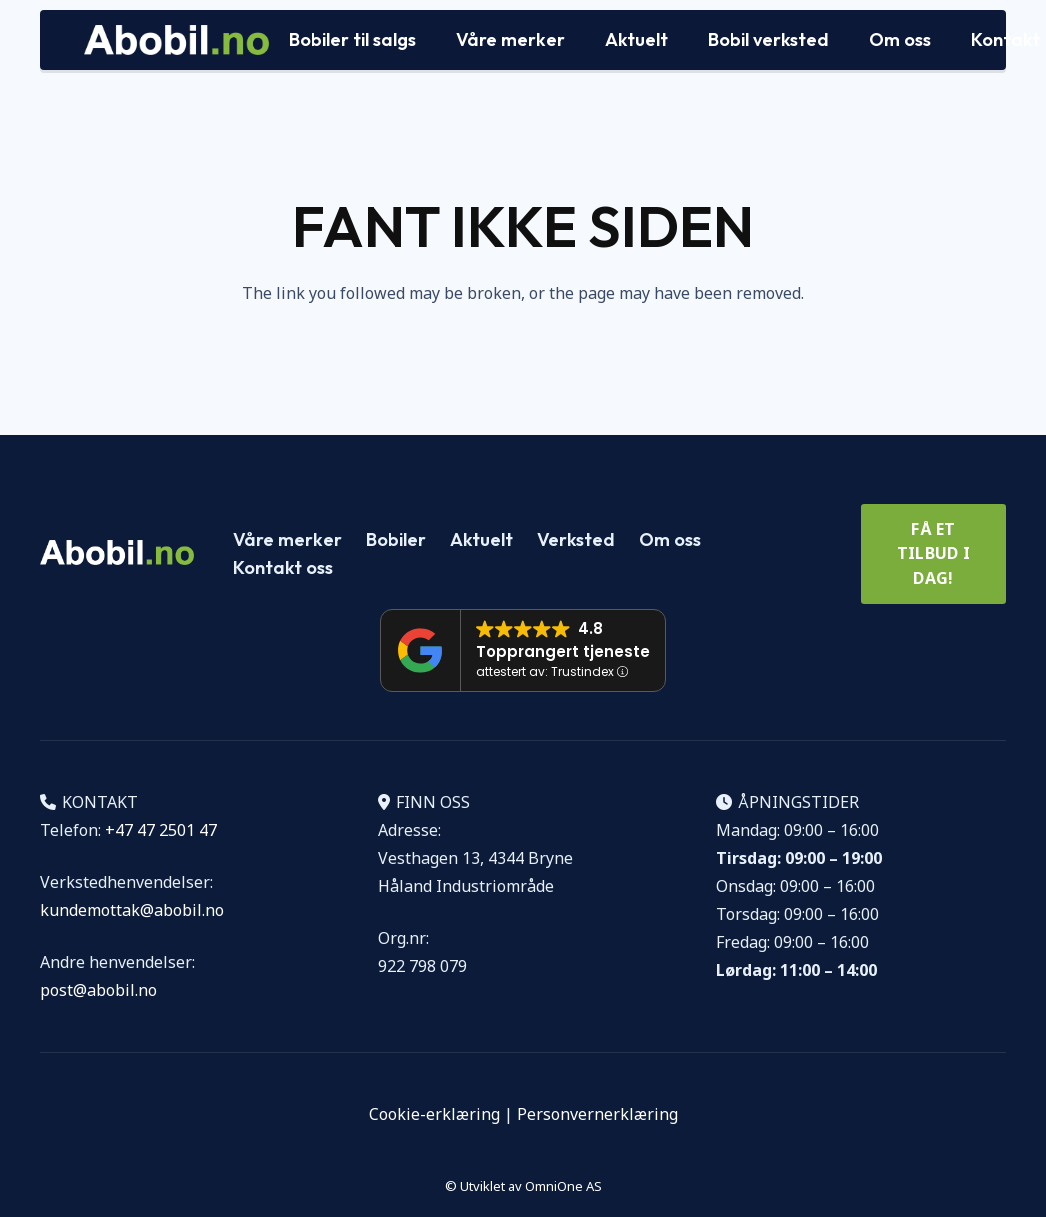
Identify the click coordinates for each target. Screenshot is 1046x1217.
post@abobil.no (98, 990)
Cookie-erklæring (434, 1114)
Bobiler (396, 539)
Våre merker (287, 539)
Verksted (576, 539)
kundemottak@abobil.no (132, 910)
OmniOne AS (563, 1186)
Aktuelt (481, 539)
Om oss (670, 539)
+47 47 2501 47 (161, 830)
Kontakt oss (283, 567)
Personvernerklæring (597, 1114)
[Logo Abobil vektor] (176, 40)
